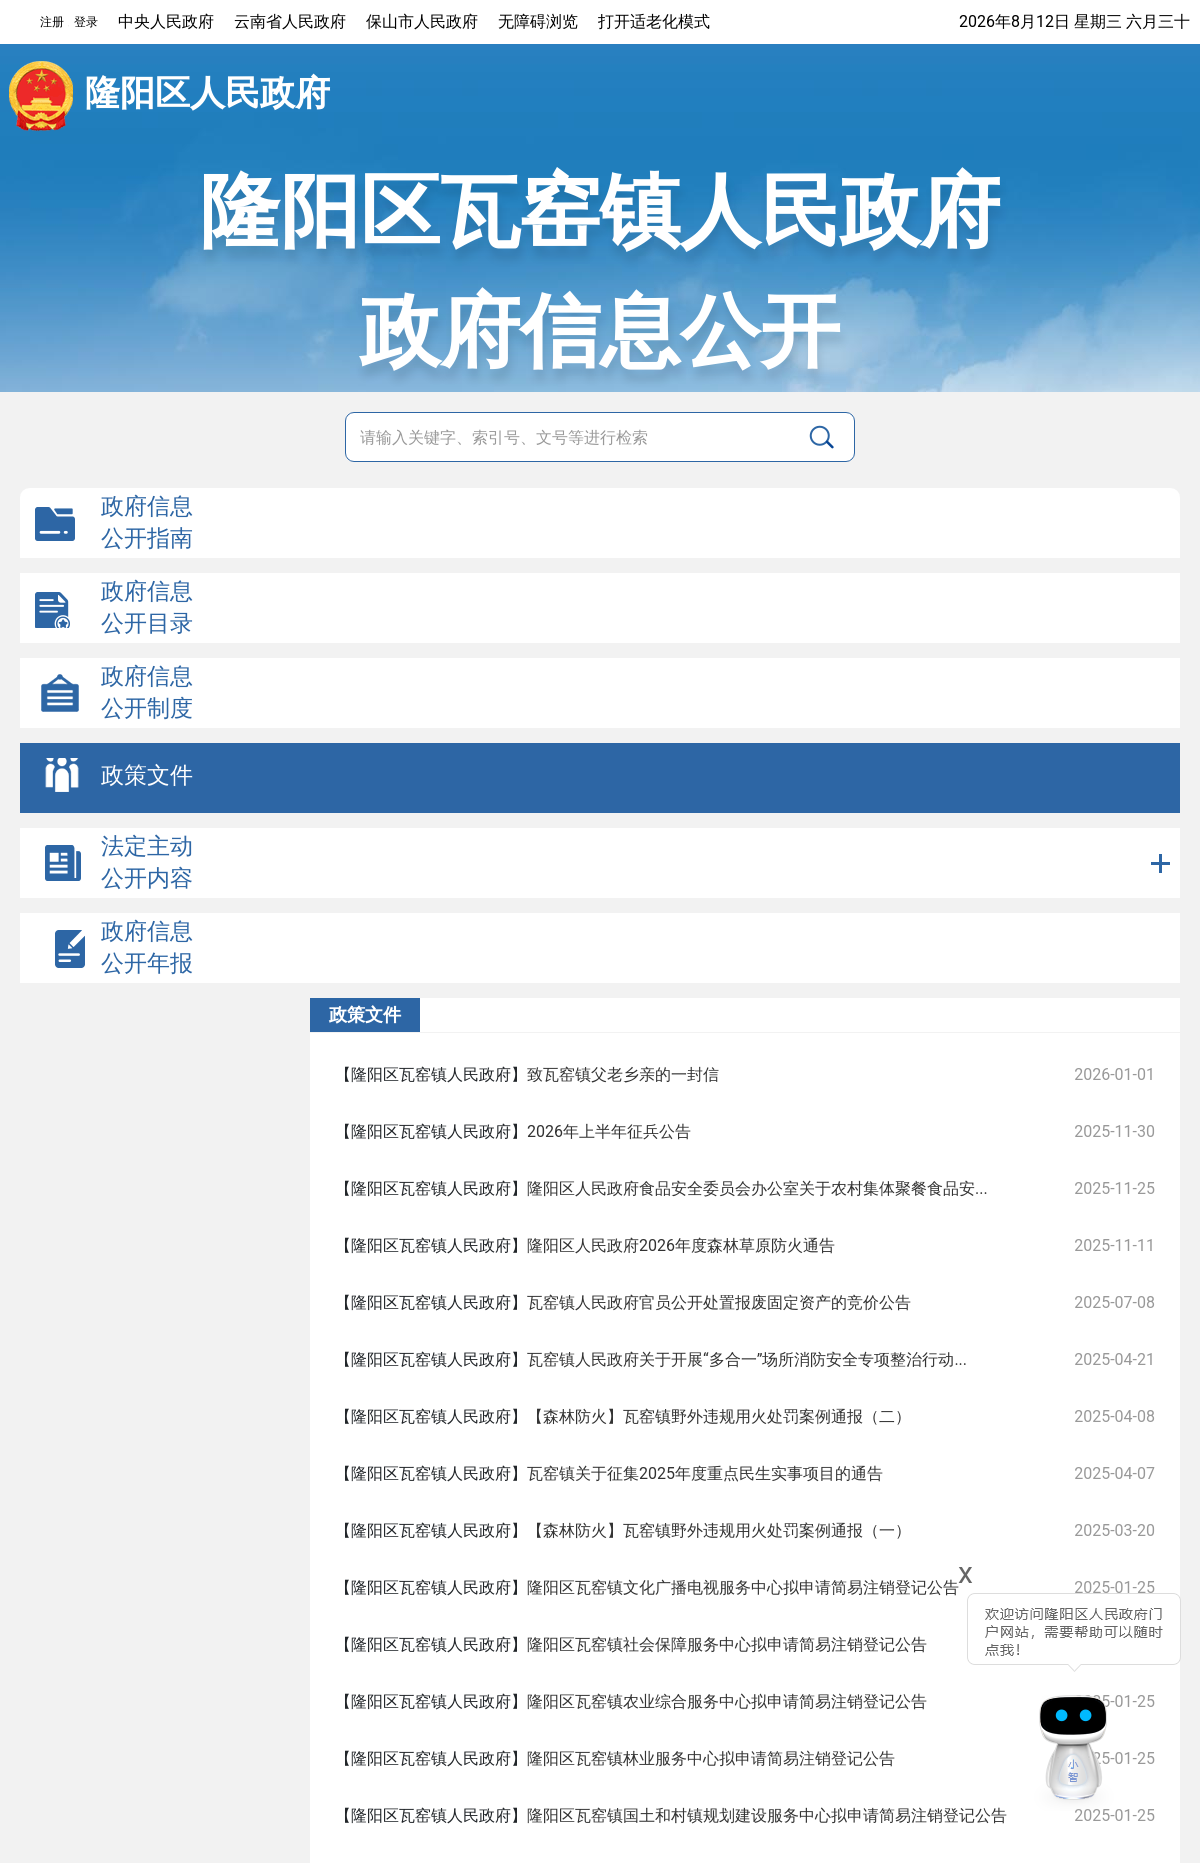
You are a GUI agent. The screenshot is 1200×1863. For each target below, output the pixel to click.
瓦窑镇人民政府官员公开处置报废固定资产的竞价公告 (719, 1302)
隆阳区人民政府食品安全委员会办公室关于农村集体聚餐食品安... (757, 1188)
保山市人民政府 (422, 21)
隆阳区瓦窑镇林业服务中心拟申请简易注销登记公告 (711, 1758)
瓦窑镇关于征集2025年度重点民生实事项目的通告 (705, 1473)
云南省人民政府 (290, 21)
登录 (86, 22)
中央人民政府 (166, 21)
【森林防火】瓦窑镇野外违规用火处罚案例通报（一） (719, 1530)
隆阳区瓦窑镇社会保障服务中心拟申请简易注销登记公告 (727, 1644)
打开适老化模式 (654, 21)
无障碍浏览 (538, 21)
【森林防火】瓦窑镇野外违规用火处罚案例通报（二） (719, 1416)
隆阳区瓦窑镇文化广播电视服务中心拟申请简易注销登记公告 (743, 1587)
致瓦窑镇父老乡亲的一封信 (623, 1074)
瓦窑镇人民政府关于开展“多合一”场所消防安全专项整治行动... (747, 1359)
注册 (52, 22)
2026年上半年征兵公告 (609, 1131)
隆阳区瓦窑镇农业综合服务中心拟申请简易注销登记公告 (727, 1701)
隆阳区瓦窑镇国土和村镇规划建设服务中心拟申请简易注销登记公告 (767, 1815)
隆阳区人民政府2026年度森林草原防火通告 (681, 1245)
